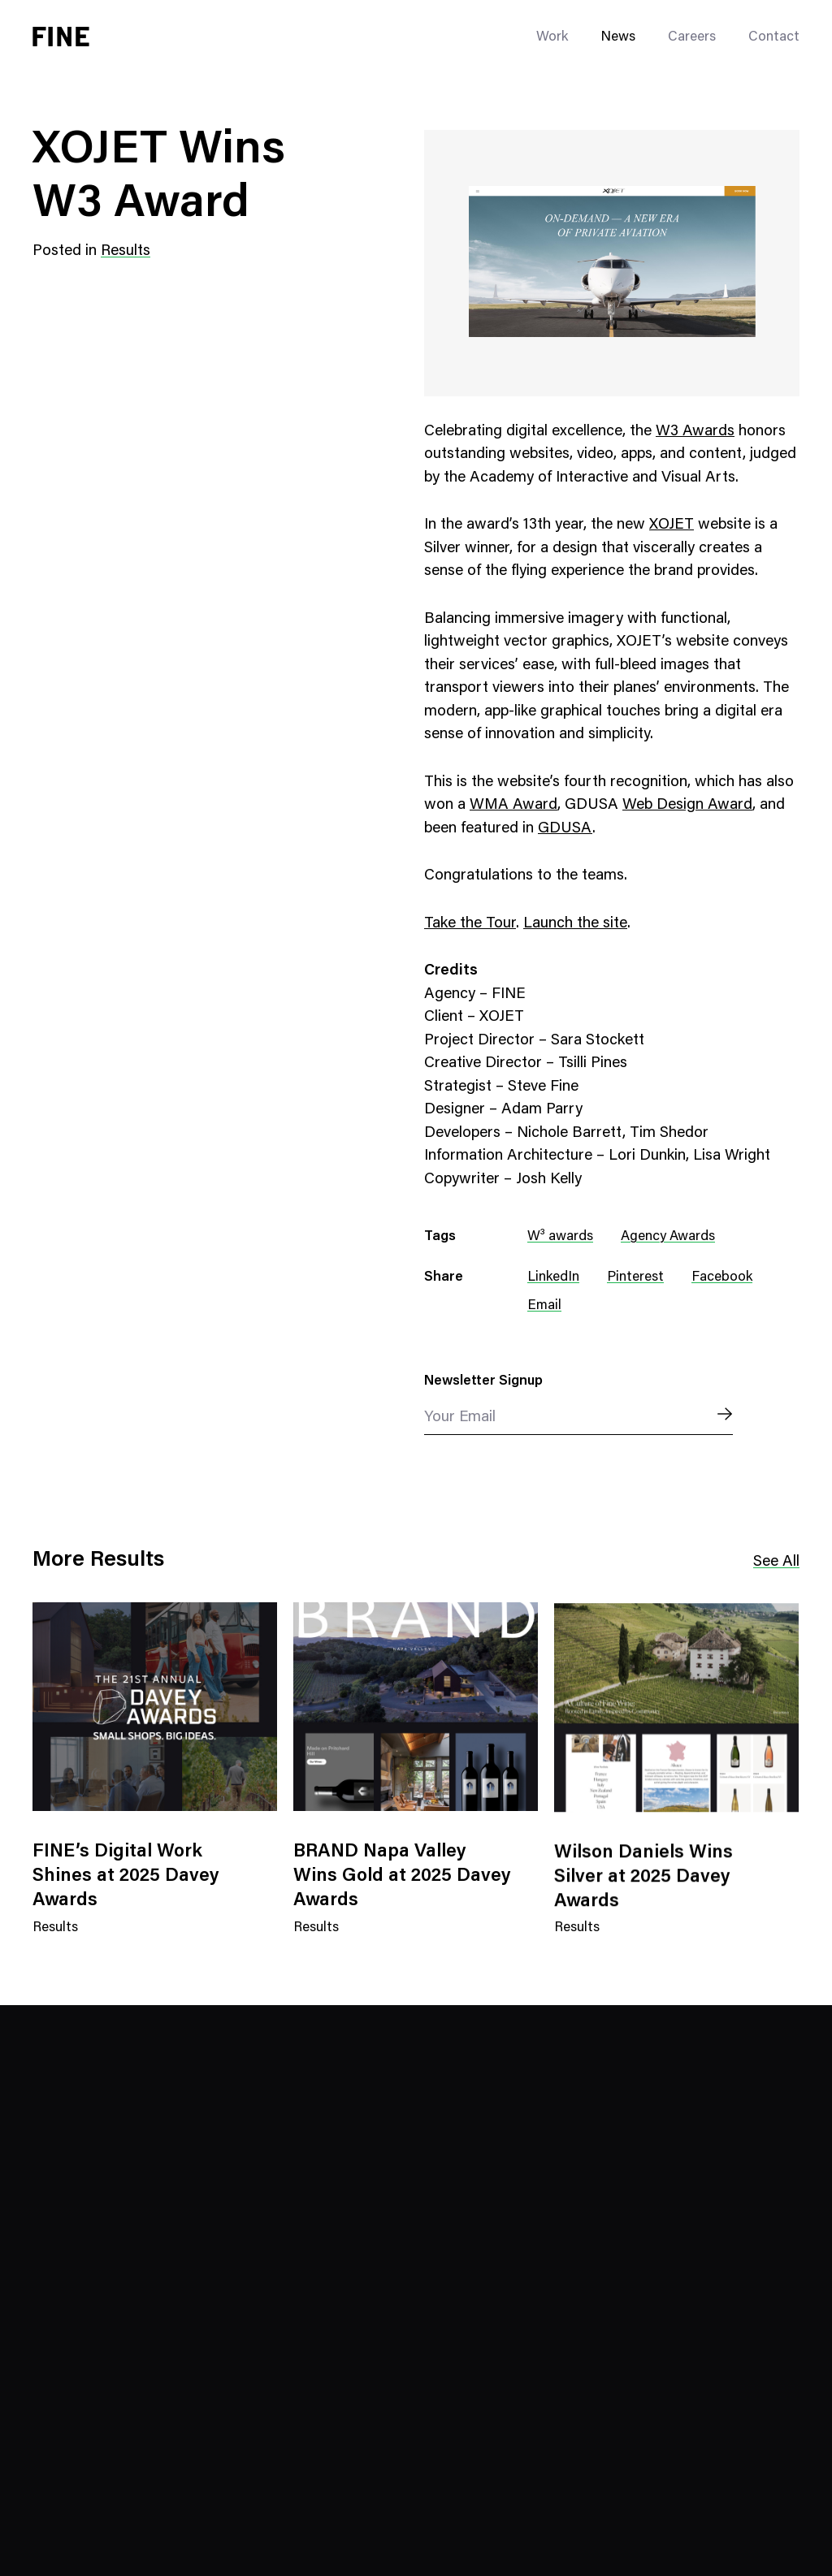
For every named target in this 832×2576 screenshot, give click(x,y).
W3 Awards (695, 431)
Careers (692, 38)
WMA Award (513, 805)
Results (125, 251)
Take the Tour (470, 923)
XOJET (671, 525)
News (617, 38)
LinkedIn (553, 1278)
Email (544, 1306)
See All (776, 1562)
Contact (774, 38)
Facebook (721, 1278)
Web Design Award (687, 805)
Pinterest (635, 1278)
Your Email (460, 1417)
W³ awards (560, 1237)
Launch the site (575, 923)
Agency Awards (668, 1237)
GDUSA (565, 828)
